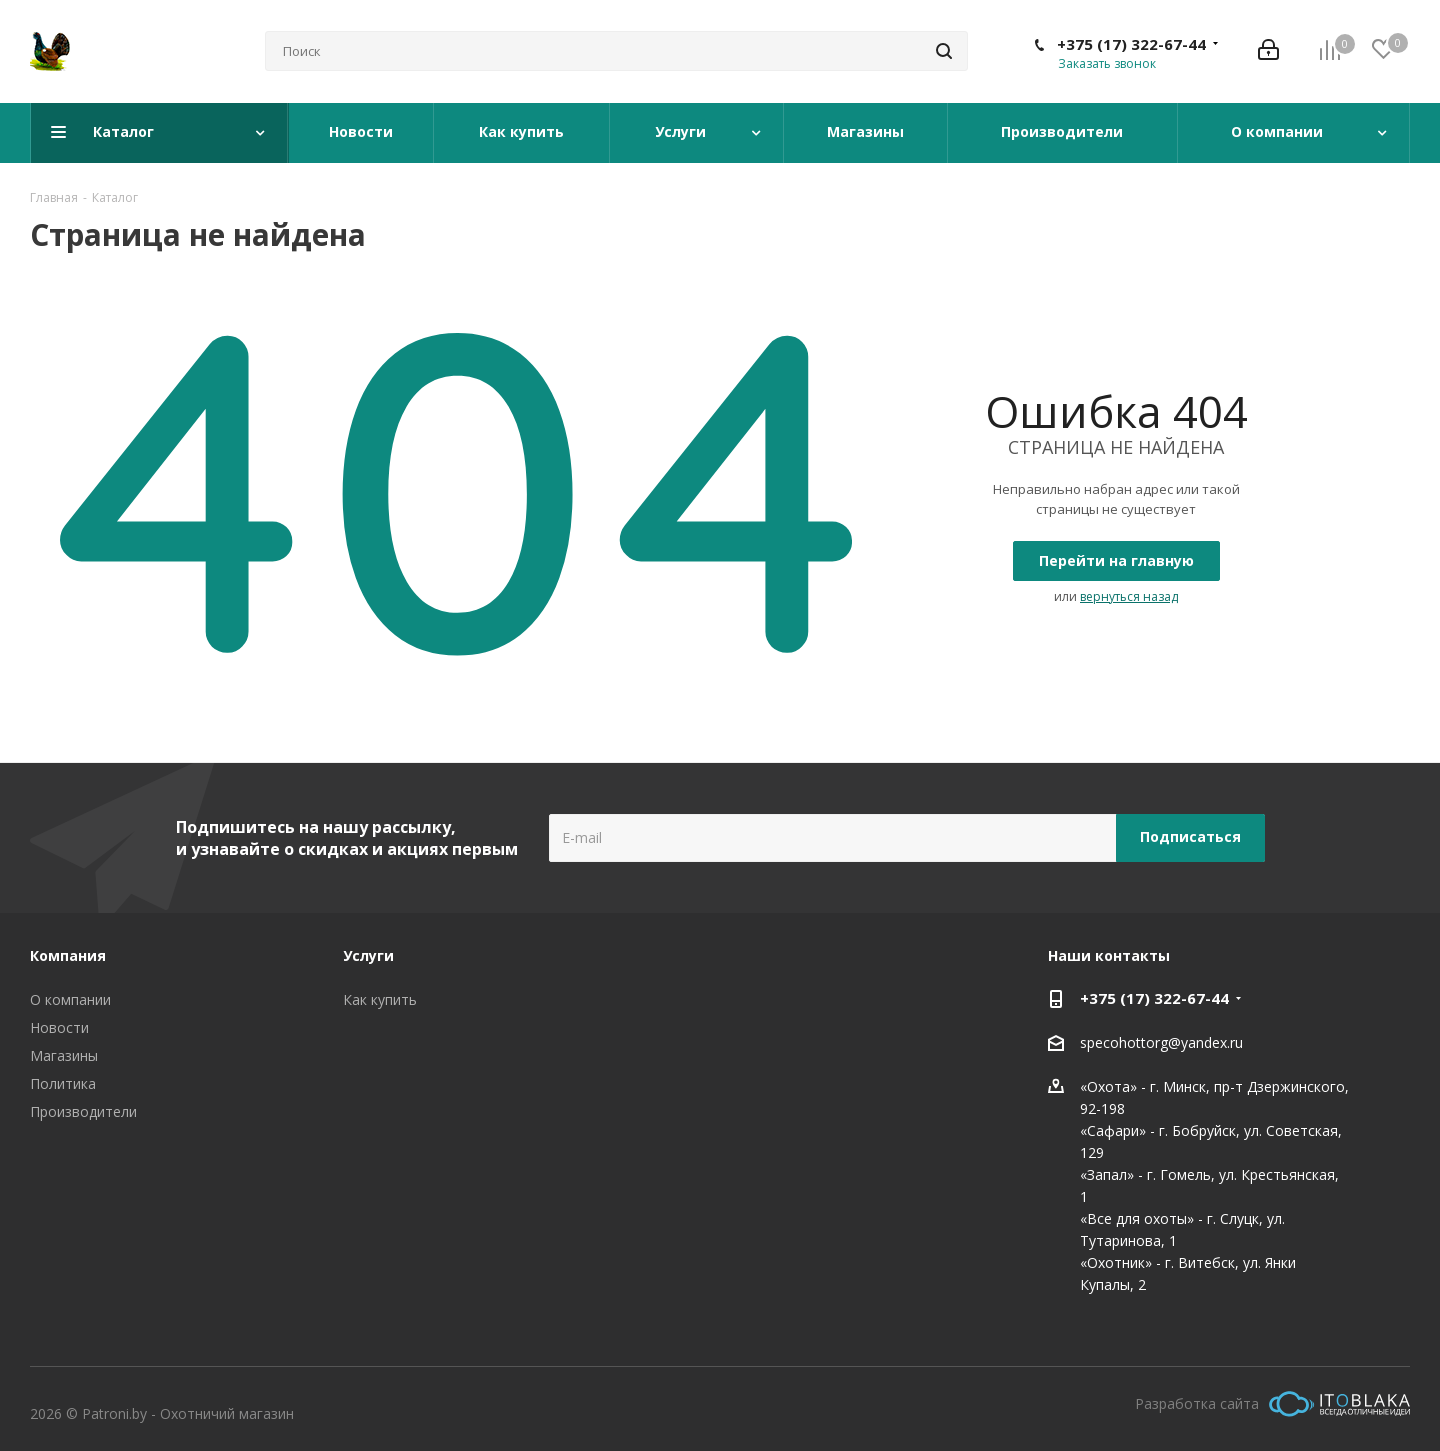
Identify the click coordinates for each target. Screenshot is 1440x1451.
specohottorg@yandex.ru (1161, 1042)
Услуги (368, 955)
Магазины (64, 1055)
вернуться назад (1129, 596)
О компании (70, 999)
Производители (83, 1111)
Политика (63, 1083)
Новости (59, 1027)
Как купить (380, 999)
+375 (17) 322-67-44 (1131, 44)
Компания (68, 955)
